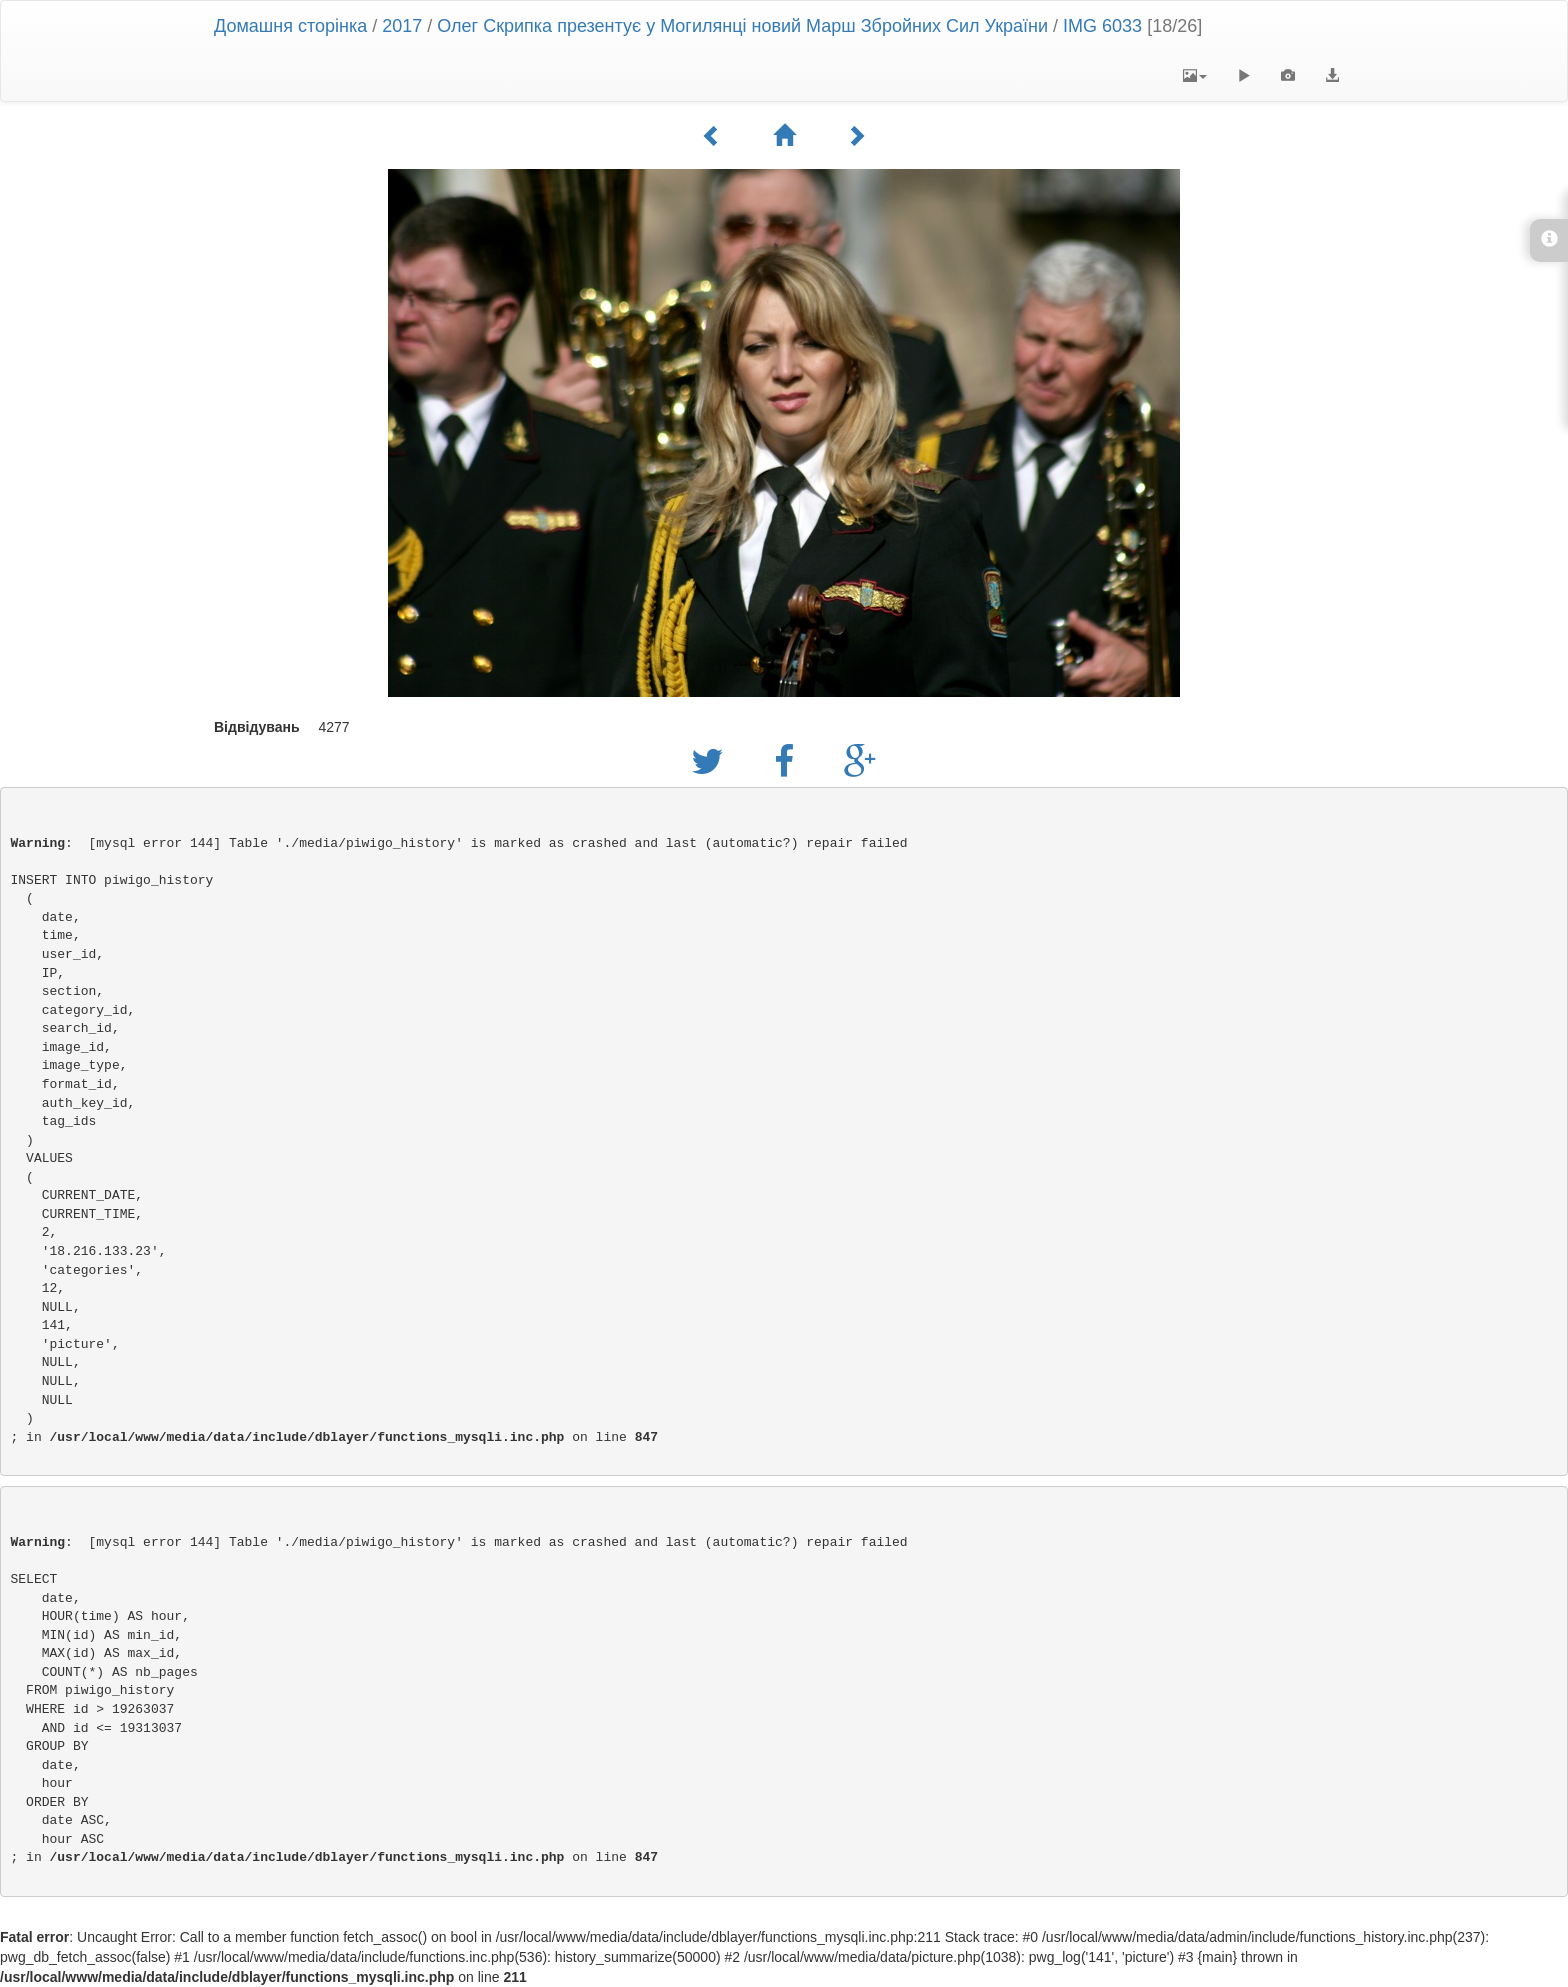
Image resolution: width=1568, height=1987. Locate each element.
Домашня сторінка (290, 26)
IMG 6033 (1102, 26)
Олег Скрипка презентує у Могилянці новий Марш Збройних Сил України (742, 26)
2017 (402, 26)
